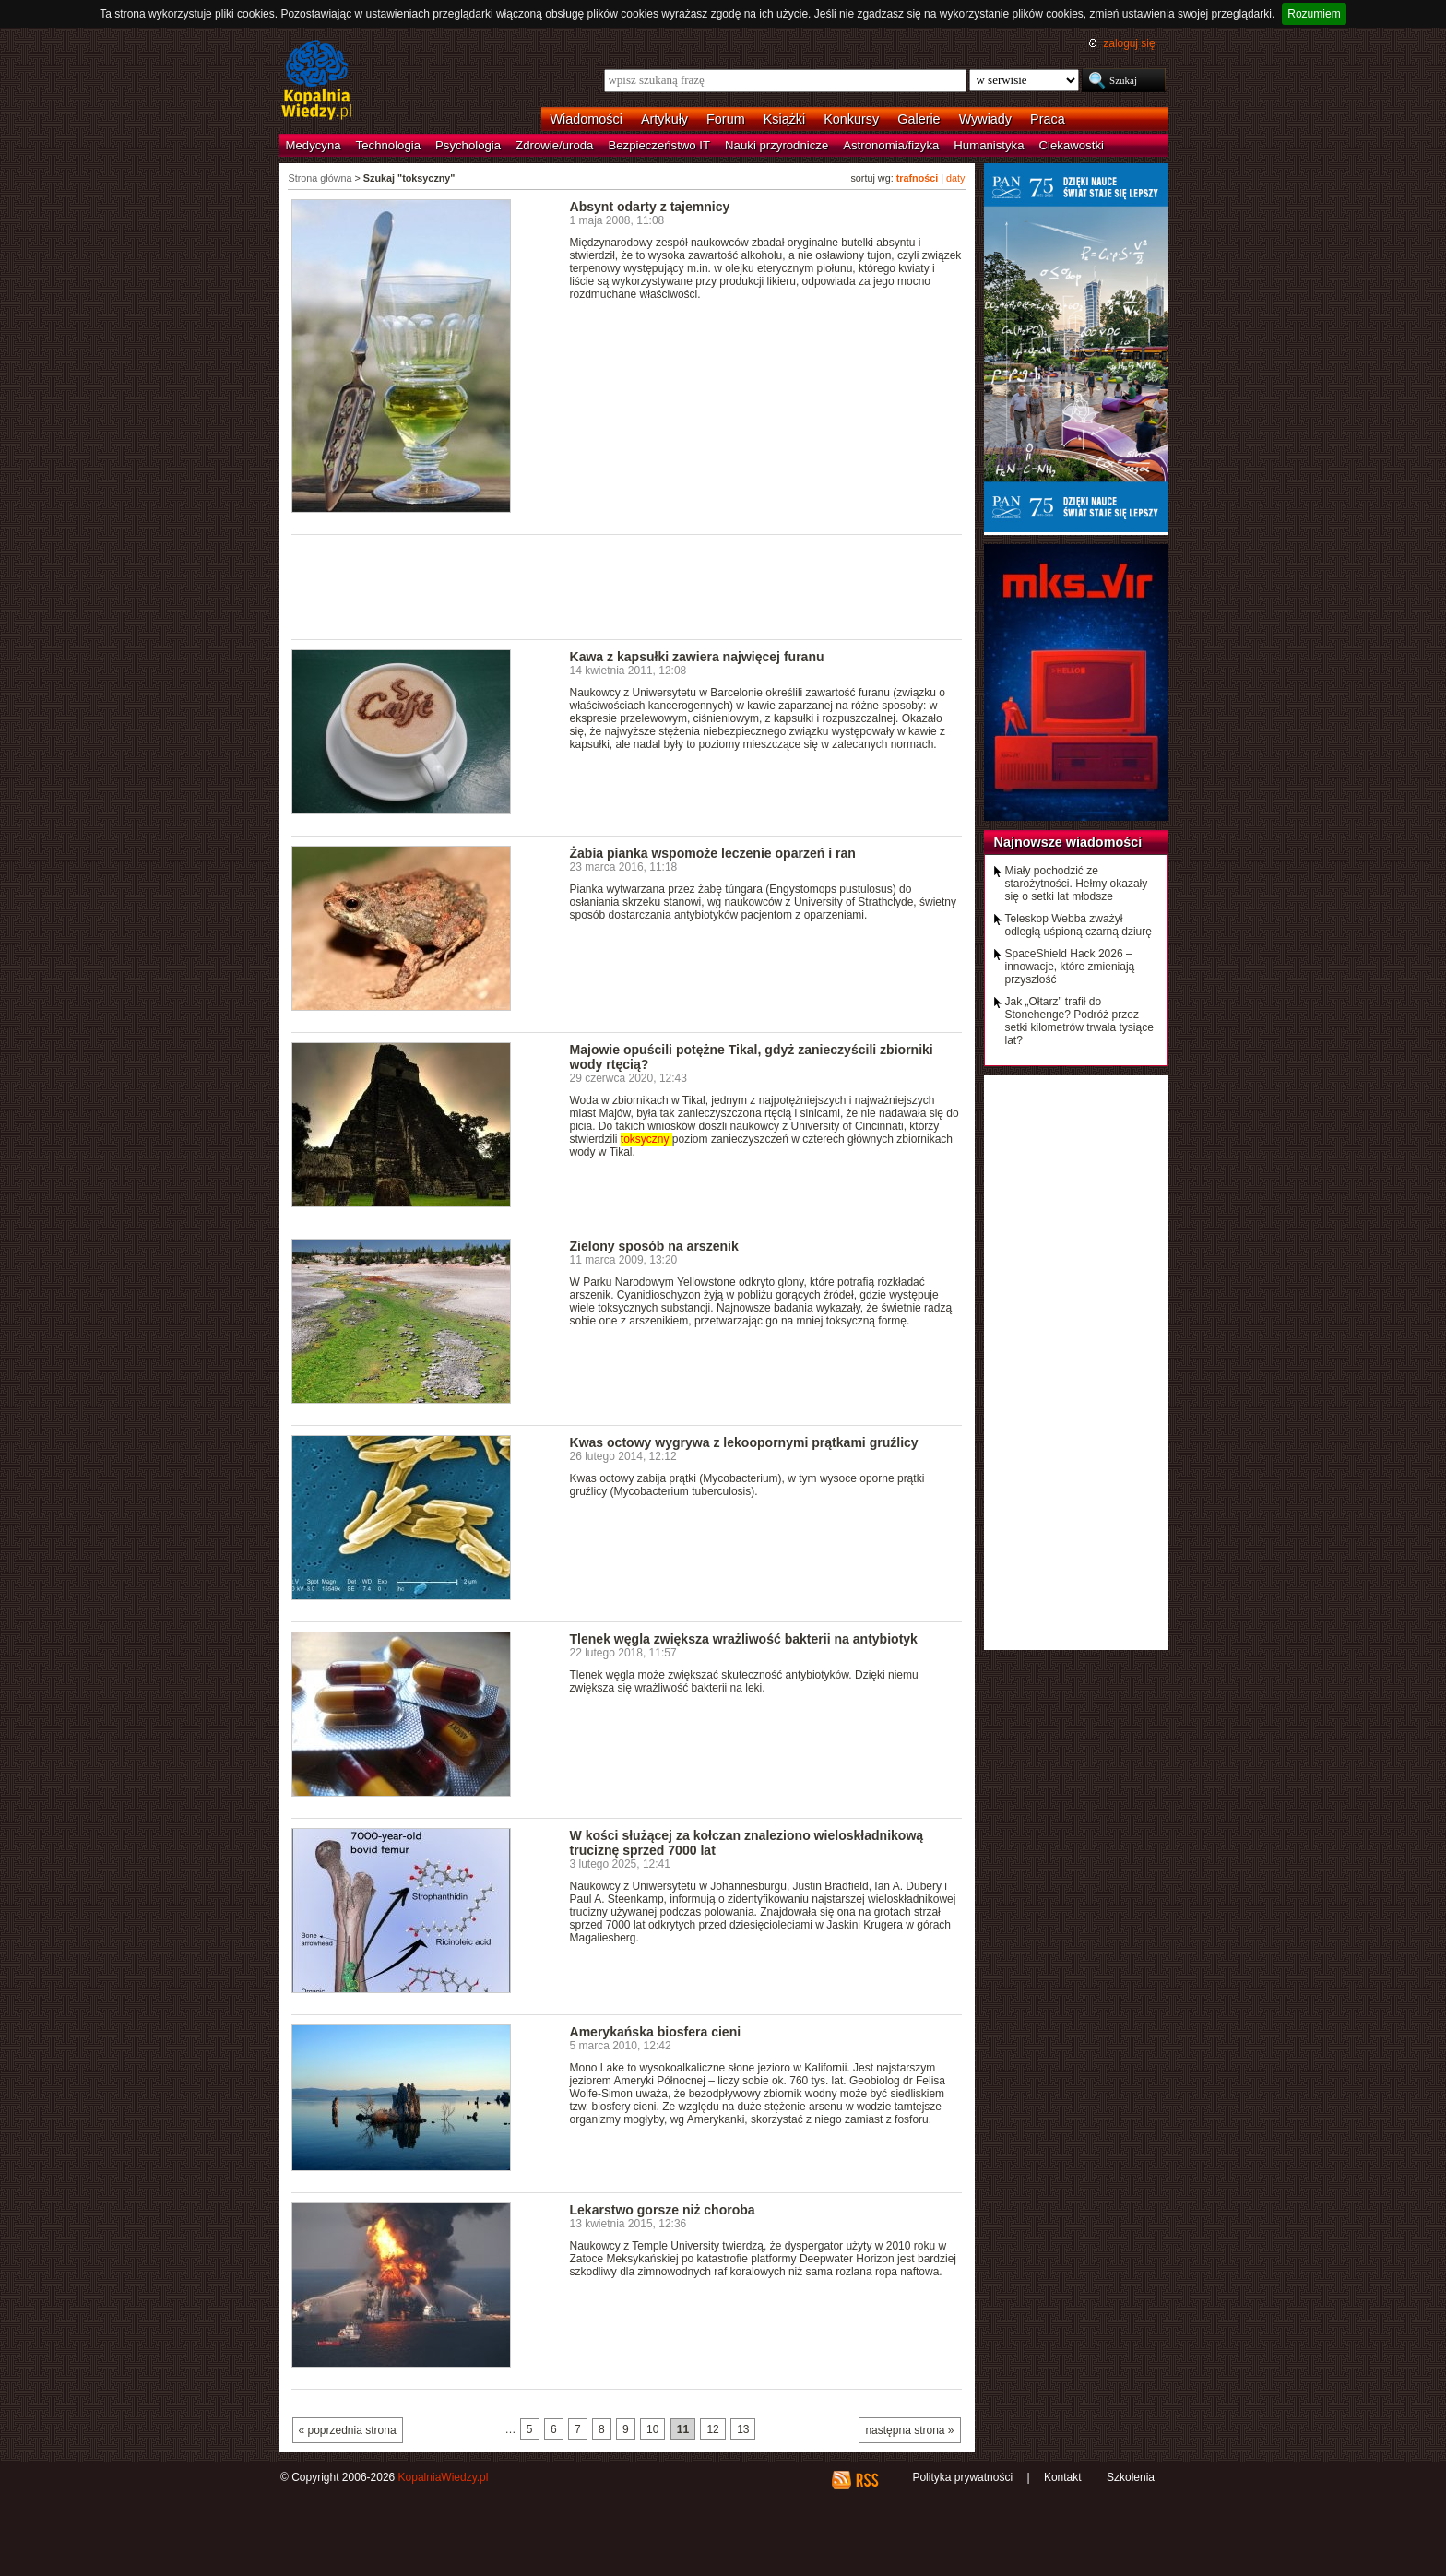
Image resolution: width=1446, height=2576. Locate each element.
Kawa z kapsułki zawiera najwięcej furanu (697, 656)
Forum (725, 119)
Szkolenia (1131, 2477)
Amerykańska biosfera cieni (655, 2031)
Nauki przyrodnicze (776, 145)
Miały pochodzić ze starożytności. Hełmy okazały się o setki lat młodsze (1076, 883)
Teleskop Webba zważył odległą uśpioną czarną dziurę (1078, 925)
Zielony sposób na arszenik (654, 1246)
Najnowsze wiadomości (1068, 842)
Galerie (918, 119)
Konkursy (851, 119)
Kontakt (1063, 2477)
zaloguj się (1129, 43)
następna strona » (909, 2430)
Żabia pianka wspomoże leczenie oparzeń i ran (713, 853)
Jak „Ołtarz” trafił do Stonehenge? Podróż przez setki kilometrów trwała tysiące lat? (1079, 1021)
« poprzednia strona (348, 2430)
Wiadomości (586, 119)
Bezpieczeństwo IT (659, 145)
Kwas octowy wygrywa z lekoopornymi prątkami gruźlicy (744, 1442)
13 (743, 2429)
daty (955, 178)
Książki (785, 119)
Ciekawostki (1071, 145)
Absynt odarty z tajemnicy (650, 206)
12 (712, 2429)
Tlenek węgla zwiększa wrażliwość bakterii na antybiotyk (744, 1639)
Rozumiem (1313, 13)
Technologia (388, 145)
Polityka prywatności (962, 2477)
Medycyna (313, 145)
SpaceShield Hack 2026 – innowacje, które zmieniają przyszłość (1070, 966)
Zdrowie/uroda (554, 145)
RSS (866, 2480)
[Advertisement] (627, 585)
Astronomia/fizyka (891, 145)
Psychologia (468, 145)
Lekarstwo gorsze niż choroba (662, 2209)
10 (652, 2429)
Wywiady (985, 119)
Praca (1047, 119)
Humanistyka (989, 145)
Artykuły (664, 119)
